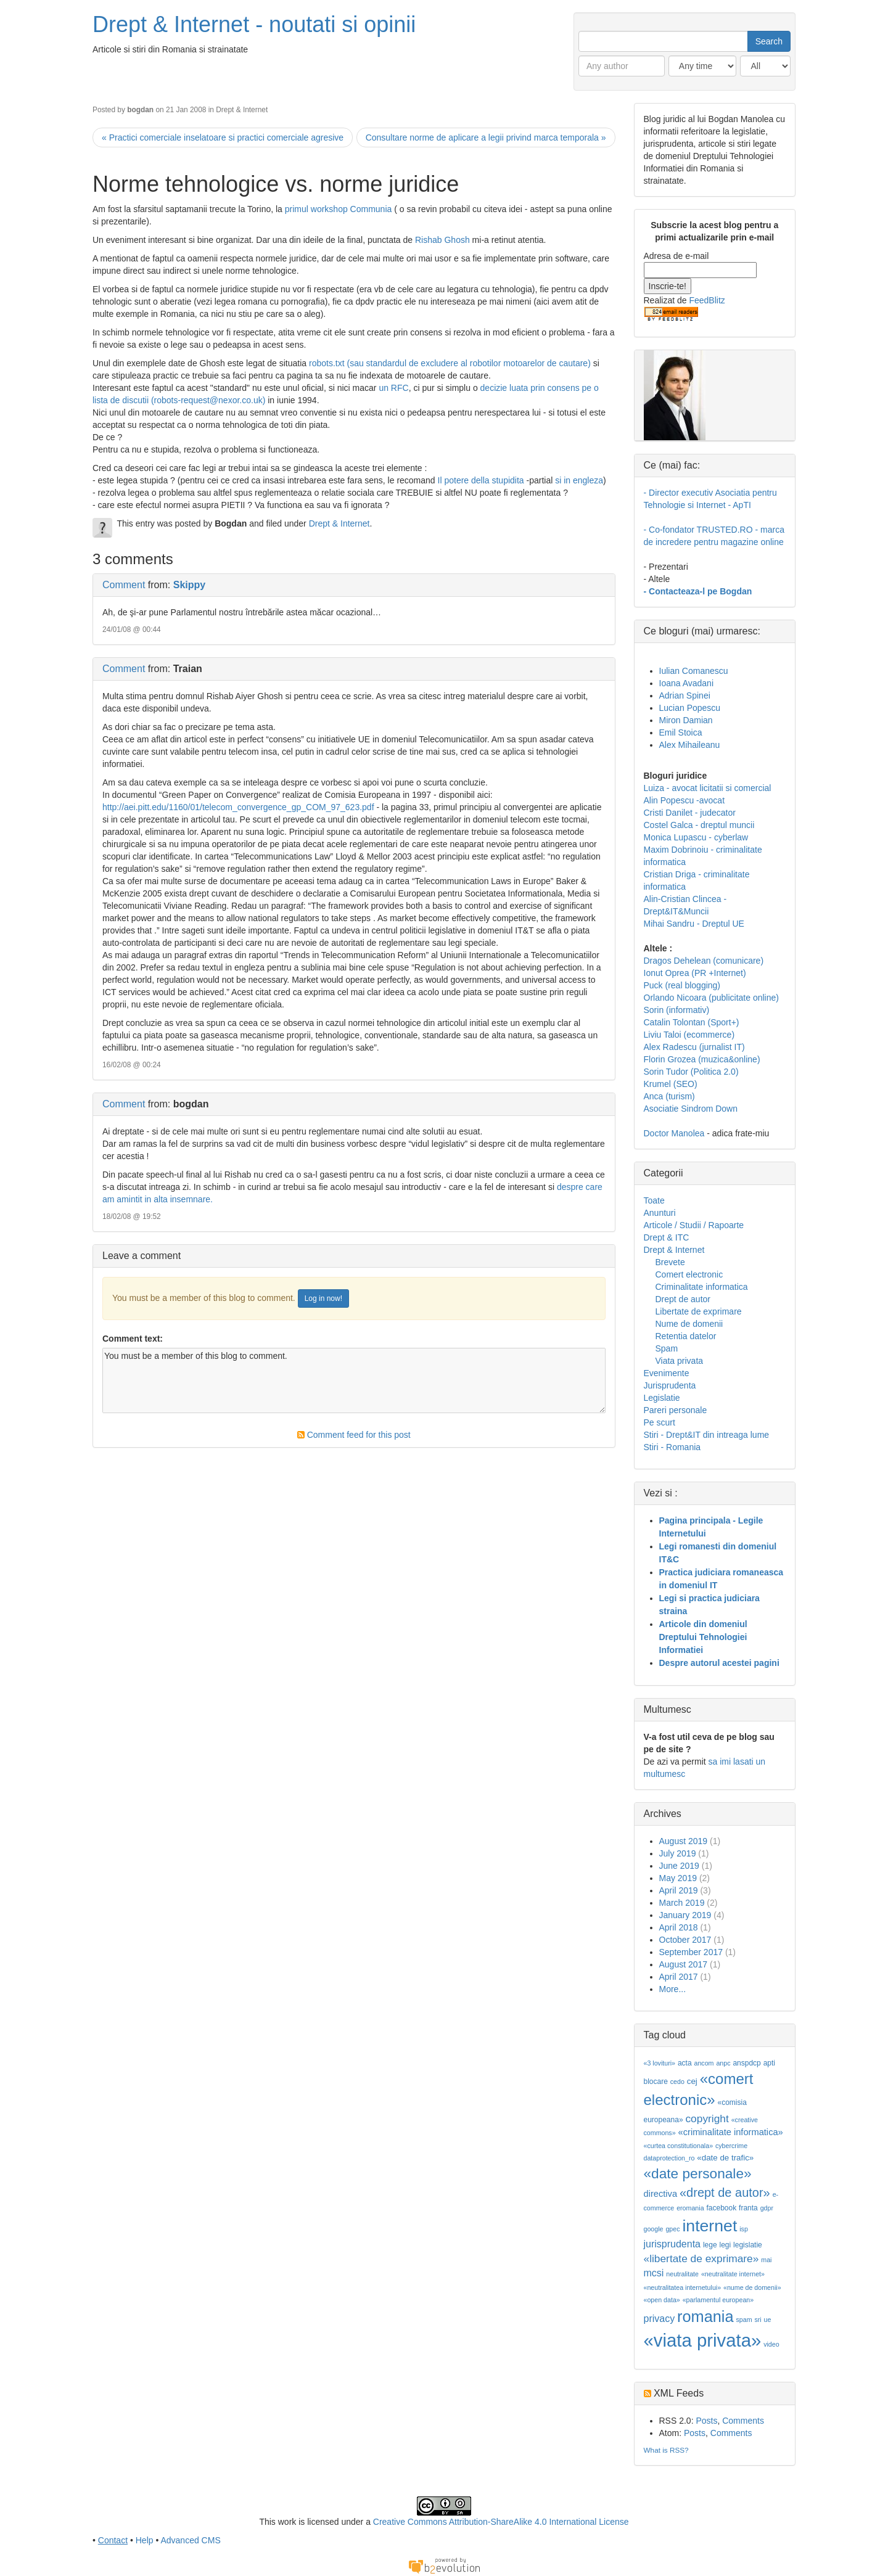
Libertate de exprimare (699, 1311)
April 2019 (678, 1890)
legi (725, 2245)
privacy (659, 2318)
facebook (721, 2208)
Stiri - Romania (672, 1447)
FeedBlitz (707, 300)
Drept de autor (683, 1299)
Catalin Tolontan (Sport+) (691, 1022)
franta (748, 2208)
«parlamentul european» (718, 2299)
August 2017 (683, 1964)
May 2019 (678, 1878)
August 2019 (683, 1841)
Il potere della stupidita (481, 480)
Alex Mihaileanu (689, 745)
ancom (704, 2063)
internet (709, 2226)
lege (710, 2245)
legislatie (747, 2245)
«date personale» (698, 2173)
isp (743, 2229)
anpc (723, 2063)
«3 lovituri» (660, 2063)
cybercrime (731, 2145)
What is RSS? (666, 2450)
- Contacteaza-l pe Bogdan (698, 591)
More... (672, 1989)
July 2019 (677, 1853)
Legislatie (662, 1398)
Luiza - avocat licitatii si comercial (707, 788)
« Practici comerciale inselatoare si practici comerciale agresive (222, 137)
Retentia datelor (686, 1336)
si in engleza (579, 480)
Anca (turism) (669, 1096)
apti (769, 2063)
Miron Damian (686, 720)
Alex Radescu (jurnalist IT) (694, 1047)
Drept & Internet (242, 109)
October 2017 (685, 1940)
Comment (123, 585)
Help (145, 2540)
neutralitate (682, 2274)
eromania (690, 2208)
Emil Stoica (680, 732)
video (771, 2344)
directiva (661, 2194)
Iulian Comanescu (693, 671)
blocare (656, 2081)
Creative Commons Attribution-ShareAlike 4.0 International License (501, 2522)
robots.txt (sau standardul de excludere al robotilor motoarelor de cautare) (450, 363)
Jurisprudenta (670, 1385)
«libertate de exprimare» (701, 2258)
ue (767, 2319)
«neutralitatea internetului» (683, 2287)
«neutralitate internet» (733, 2274)
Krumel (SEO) (670, 1084)
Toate (654, 1200)
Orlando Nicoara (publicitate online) (711, 998)
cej (692, 2081)
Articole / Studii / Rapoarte (694, 1225)
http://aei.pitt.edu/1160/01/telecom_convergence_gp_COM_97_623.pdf (238, 807)
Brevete (670, 1262)
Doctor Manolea (674, 1133)
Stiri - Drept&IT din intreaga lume (707, 1435)
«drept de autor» (725, 2192)
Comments (743, 2421)
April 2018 (678, 1927)
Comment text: (132, 1338)
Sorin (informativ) (677, 1010)
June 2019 (679, 1866)
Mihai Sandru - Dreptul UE (694, 924)
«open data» (662, 2299)
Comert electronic (689, 1274)
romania (705, 2316)
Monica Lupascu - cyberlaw (696, 837)
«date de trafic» (725, 2157)
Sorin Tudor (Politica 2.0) (691, 1072)
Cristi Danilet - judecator (690, 813)
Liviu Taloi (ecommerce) (689, 1035)
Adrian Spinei (684, 695)
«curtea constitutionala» (678, 2145)
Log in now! (323, 1298)
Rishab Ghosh (442, 240)
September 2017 (691, 1952)
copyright (706, 2118)
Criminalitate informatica (702, 1287)
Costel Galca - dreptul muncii (699, 825)
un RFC (393, 388)
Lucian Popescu (690, 708)
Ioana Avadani (686, 683)
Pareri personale (675, 1410)
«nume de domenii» (752, 2287)
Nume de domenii (689, 1324)
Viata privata (680, 1361)
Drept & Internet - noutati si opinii (254, 24)
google (654, 2229)
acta (685, 2063)
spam (744, 2319)
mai (766, 2259)
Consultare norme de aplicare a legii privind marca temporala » (486, 137)
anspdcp (746, 2063)
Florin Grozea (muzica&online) (702, 1059)
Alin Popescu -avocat (684, 800)
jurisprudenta (672, 2244)
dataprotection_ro (669, 2158)
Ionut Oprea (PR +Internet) (695, 973)
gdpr (766, 2208)
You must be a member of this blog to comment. (354, 1380)
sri (757, 2319)
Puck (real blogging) (682, 985)
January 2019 (685, 1915)
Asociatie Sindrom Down (691, 1109)
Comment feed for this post (354, 1435)
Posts (706, 2421)
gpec (672, 2229)
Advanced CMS (190, 2540)
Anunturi (660, 1213)
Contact (113, 2540)
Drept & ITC (666, 1237)
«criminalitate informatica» (730, 2132)
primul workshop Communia (338, 209)
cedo (677, 2081)
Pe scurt (659, 1422)
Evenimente (666, 1373)
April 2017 (678, 1977)
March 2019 (682, 1903)
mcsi (654, 2273)
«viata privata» (703, 2340)
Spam (667, 1348)
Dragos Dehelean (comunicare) (704, 961)
